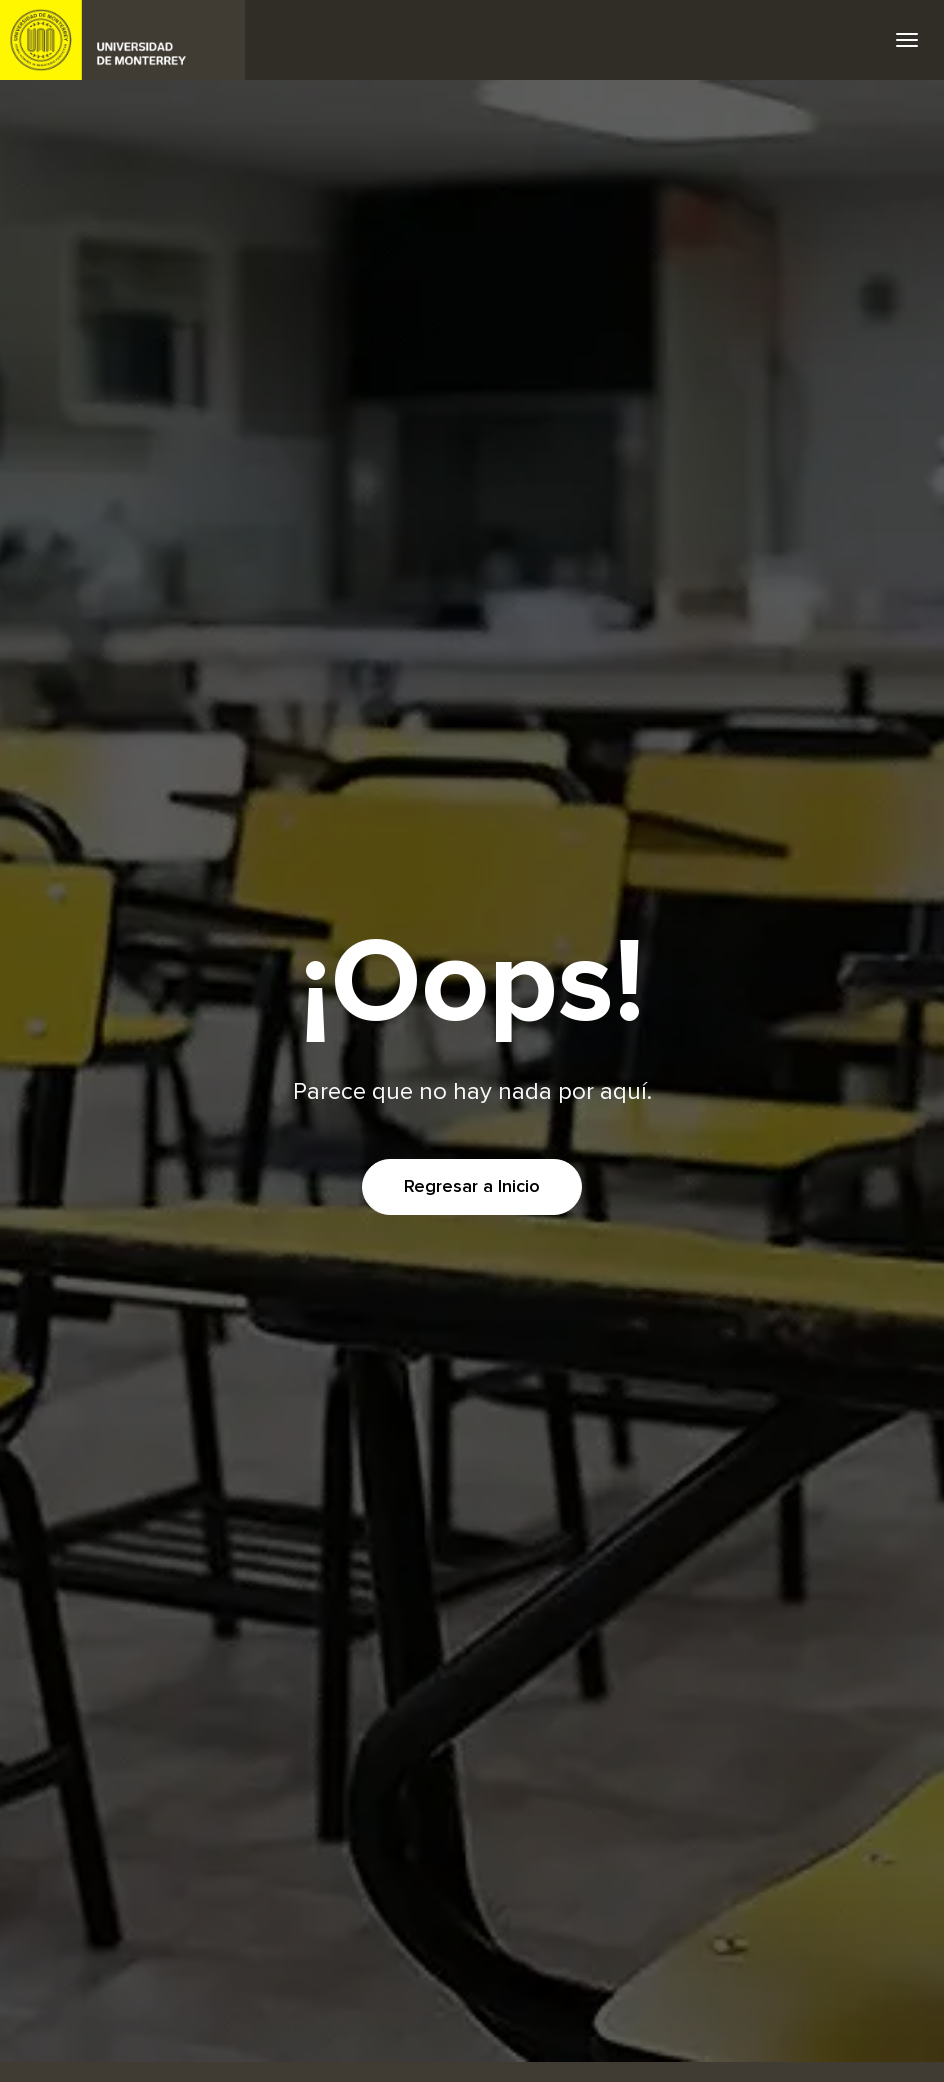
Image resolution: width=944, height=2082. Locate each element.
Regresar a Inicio (472, 1187)
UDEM (123, 40)
